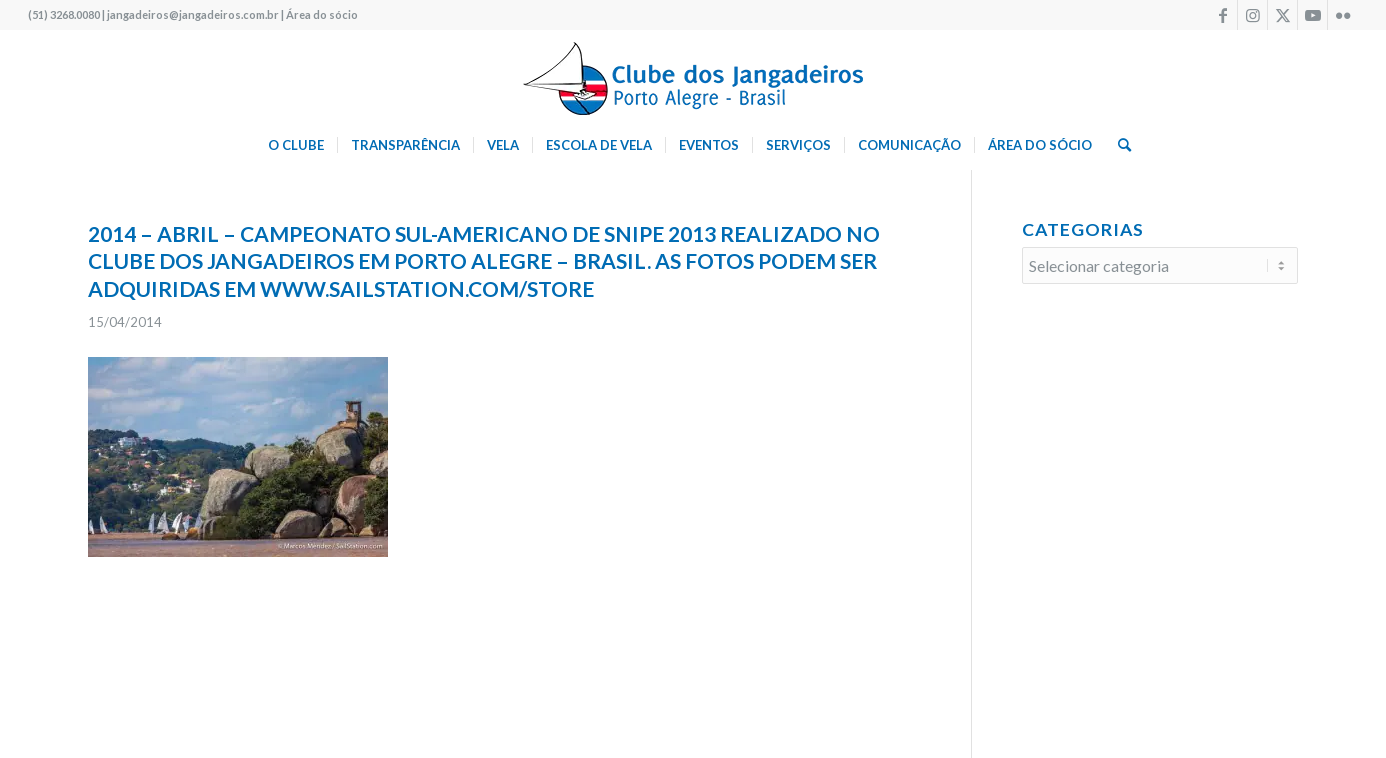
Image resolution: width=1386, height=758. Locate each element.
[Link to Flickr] (1343, 15)
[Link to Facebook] (1222, 15)
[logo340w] (693, 75)
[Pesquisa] (1118, 145)
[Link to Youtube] (1312, 15)
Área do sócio (322, 14)
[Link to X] (1282, 15)
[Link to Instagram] (1252, 15)
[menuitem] (296, 145)
